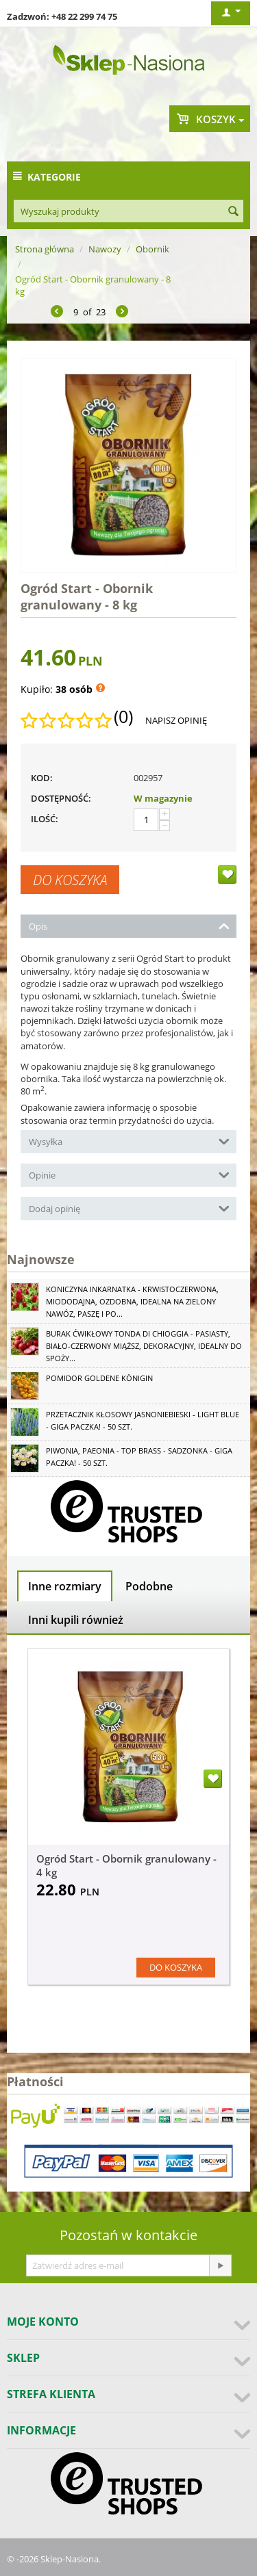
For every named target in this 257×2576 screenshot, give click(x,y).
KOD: (42, 778)
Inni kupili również (75, 1619)
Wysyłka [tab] (129, 1140)
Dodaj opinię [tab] (129, 1207)
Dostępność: (61, 798)
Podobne (149, 1586)
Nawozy (104, 249)
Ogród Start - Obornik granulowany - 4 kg (126, 1865)
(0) (123, 717)
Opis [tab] (129, 925)
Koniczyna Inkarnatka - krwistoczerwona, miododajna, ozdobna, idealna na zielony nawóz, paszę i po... (132, 1301)
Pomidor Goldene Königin (99, 1378)
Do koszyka (70, 880)
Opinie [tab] (129, 1174)
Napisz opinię (176, 720)
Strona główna (44, 249)
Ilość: (44, 819)
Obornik (152, 249)
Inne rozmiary (64, 1586)
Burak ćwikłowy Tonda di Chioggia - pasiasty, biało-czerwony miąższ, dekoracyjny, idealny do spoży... (144, 1345)
